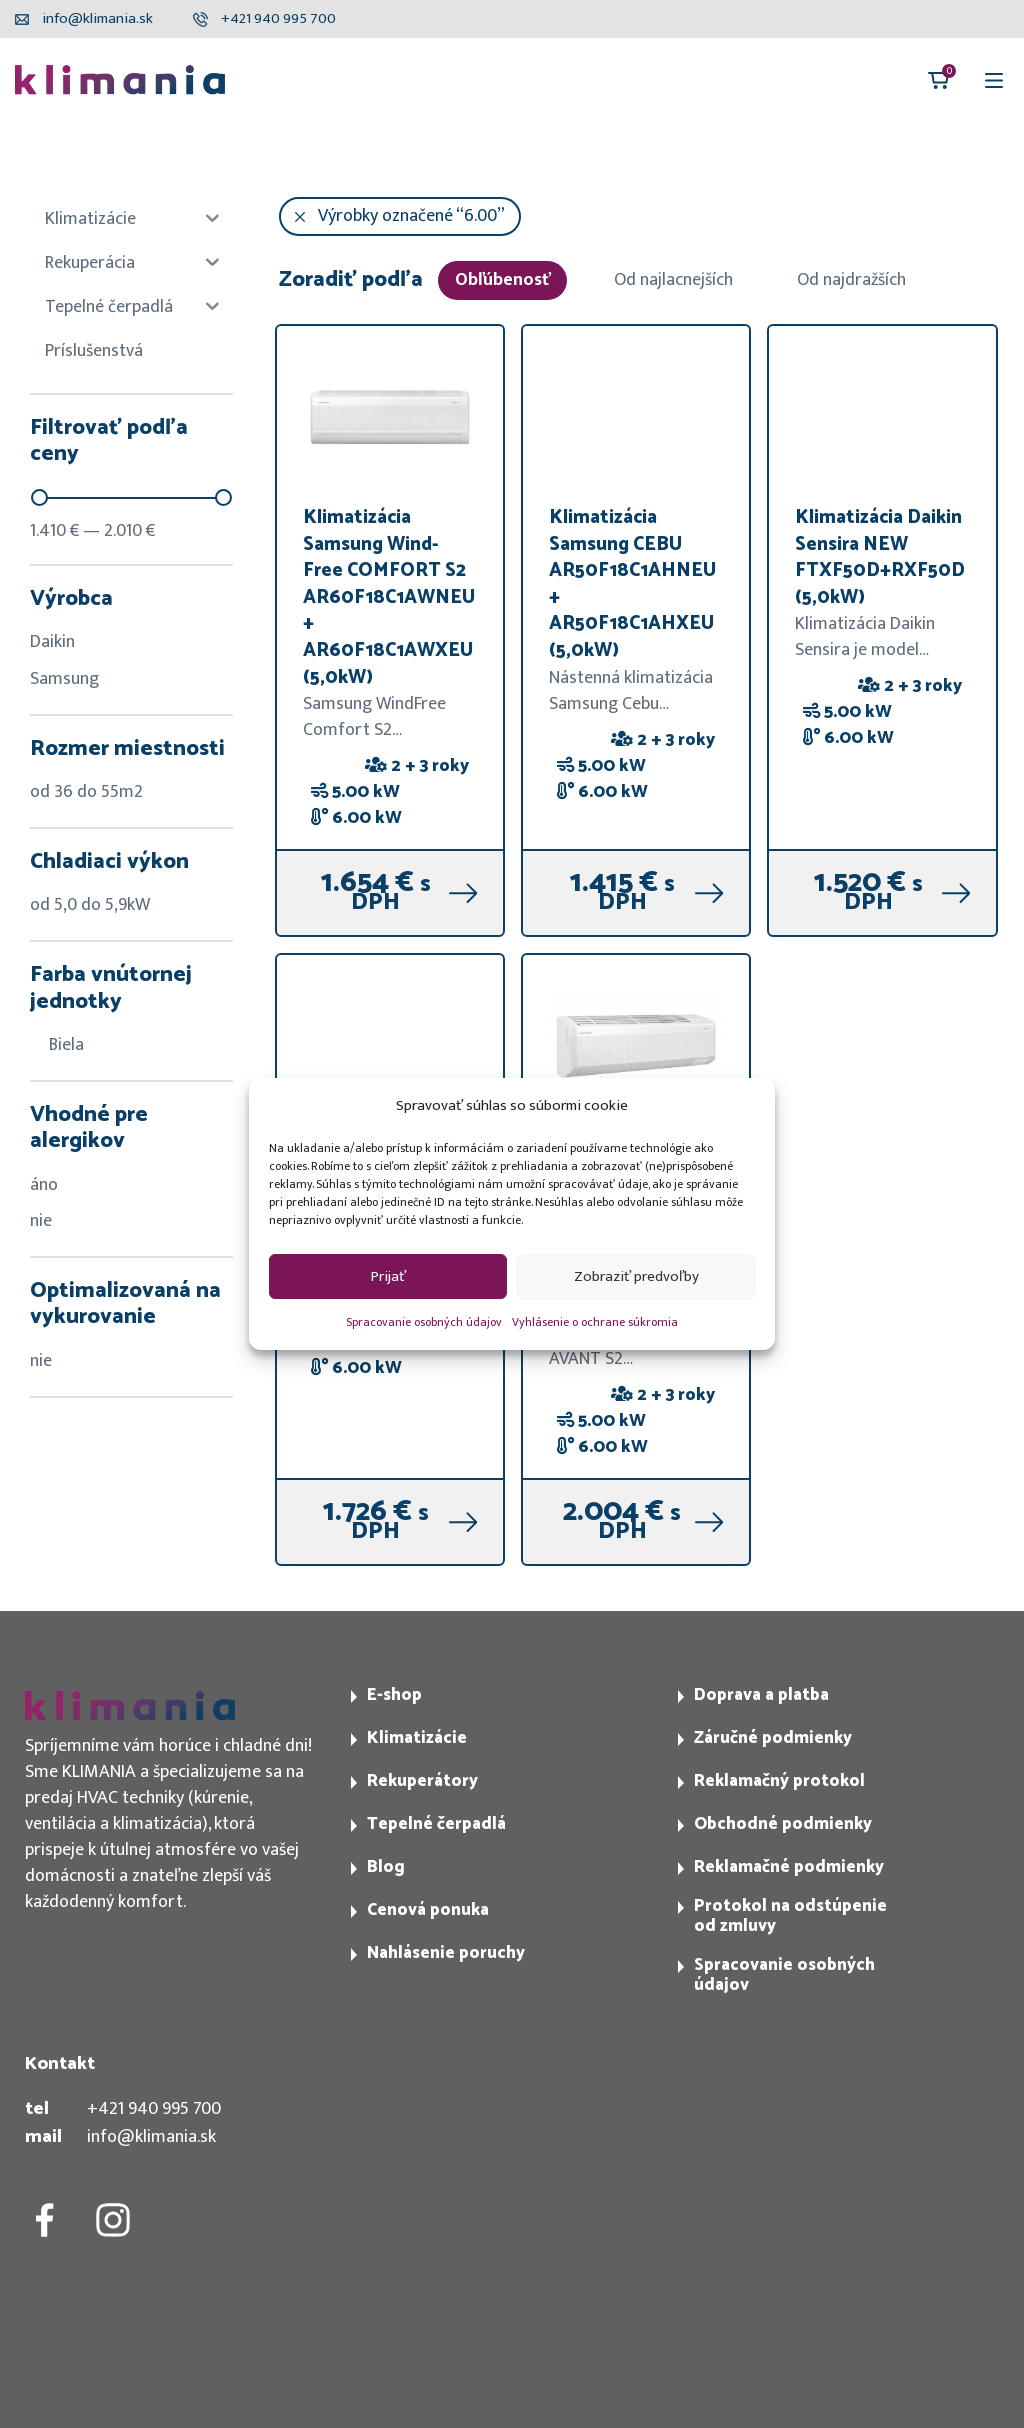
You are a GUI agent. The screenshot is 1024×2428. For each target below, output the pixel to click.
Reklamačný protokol (779, 1781)
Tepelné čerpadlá (436, 1824)
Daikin (52, 642)
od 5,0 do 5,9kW (90, 905)
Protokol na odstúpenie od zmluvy (790, 1916)
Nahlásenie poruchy (446, 1953)
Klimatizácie (417, 1738)
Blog (386, 1867)
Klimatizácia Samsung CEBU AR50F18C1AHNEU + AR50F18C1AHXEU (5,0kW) (632, 584)
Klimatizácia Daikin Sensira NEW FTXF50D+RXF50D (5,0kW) (880, 557)
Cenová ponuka (428, 1910)
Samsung (64, 679)
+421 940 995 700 (154, 2109)
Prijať (388, 1276)
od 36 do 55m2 (86, 792)
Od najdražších (851, 280)
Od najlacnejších (673, 280)
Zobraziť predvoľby (636, 1276)
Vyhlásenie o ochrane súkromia (595, 1322)
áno (44, 1185)
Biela (57, 1045)
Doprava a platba (761, 1695)
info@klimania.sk (151, 2137)
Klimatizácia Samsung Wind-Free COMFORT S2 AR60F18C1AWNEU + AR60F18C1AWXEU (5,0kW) (389, 597)
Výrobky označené (411, 216)
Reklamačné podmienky (789, 1867)
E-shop (394, 1695)
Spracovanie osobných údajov (424, 1322)
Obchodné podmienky (783, 1824)
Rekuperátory (422, 1781)
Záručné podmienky (773, 1738)
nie (41, 1221)
